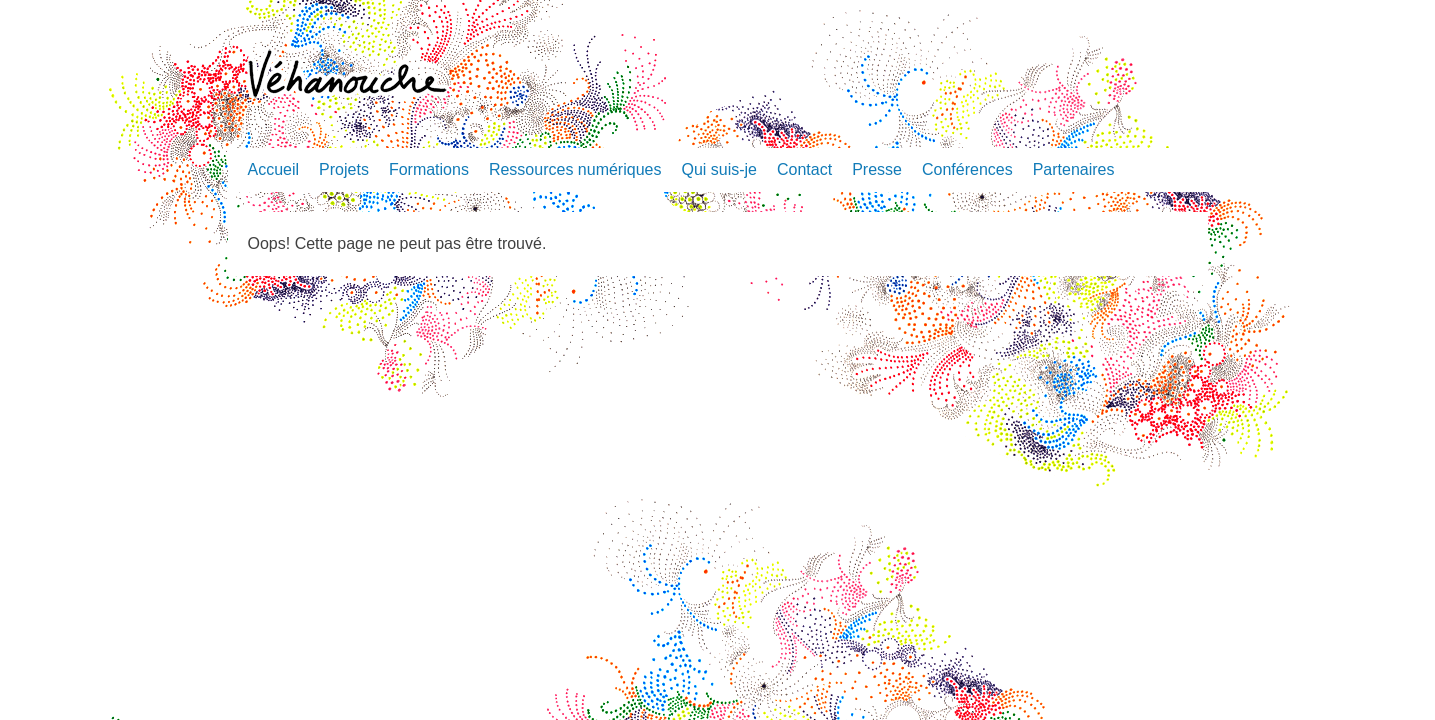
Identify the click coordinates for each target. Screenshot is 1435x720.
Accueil (274, 169)
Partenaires (1074, 169)
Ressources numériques (575, 169)
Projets (344, 169)
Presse (877, 169)
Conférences (967, 169)
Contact (804, 169)
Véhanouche (347, 77)
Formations (429, 169)
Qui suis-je (719, 169)
